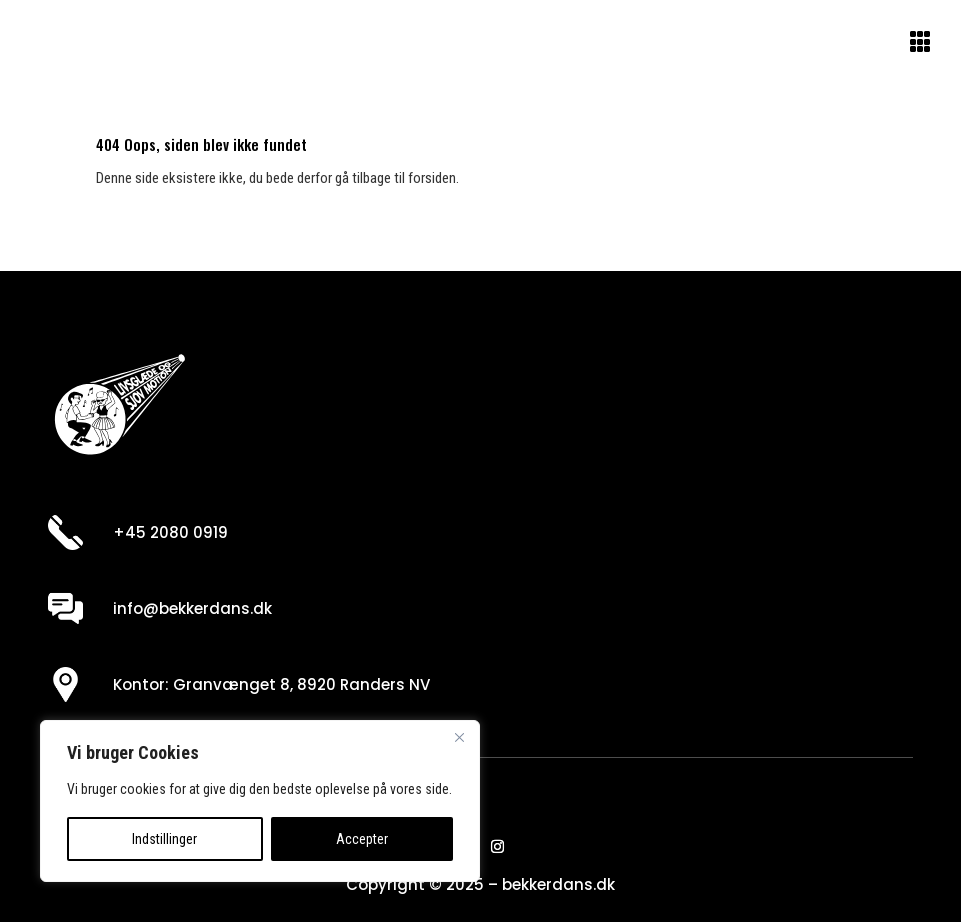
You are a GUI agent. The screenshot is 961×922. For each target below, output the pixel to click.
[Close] (459, 737)
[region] (260, 801)
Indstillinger (164, 839)
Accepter (362, 839)
